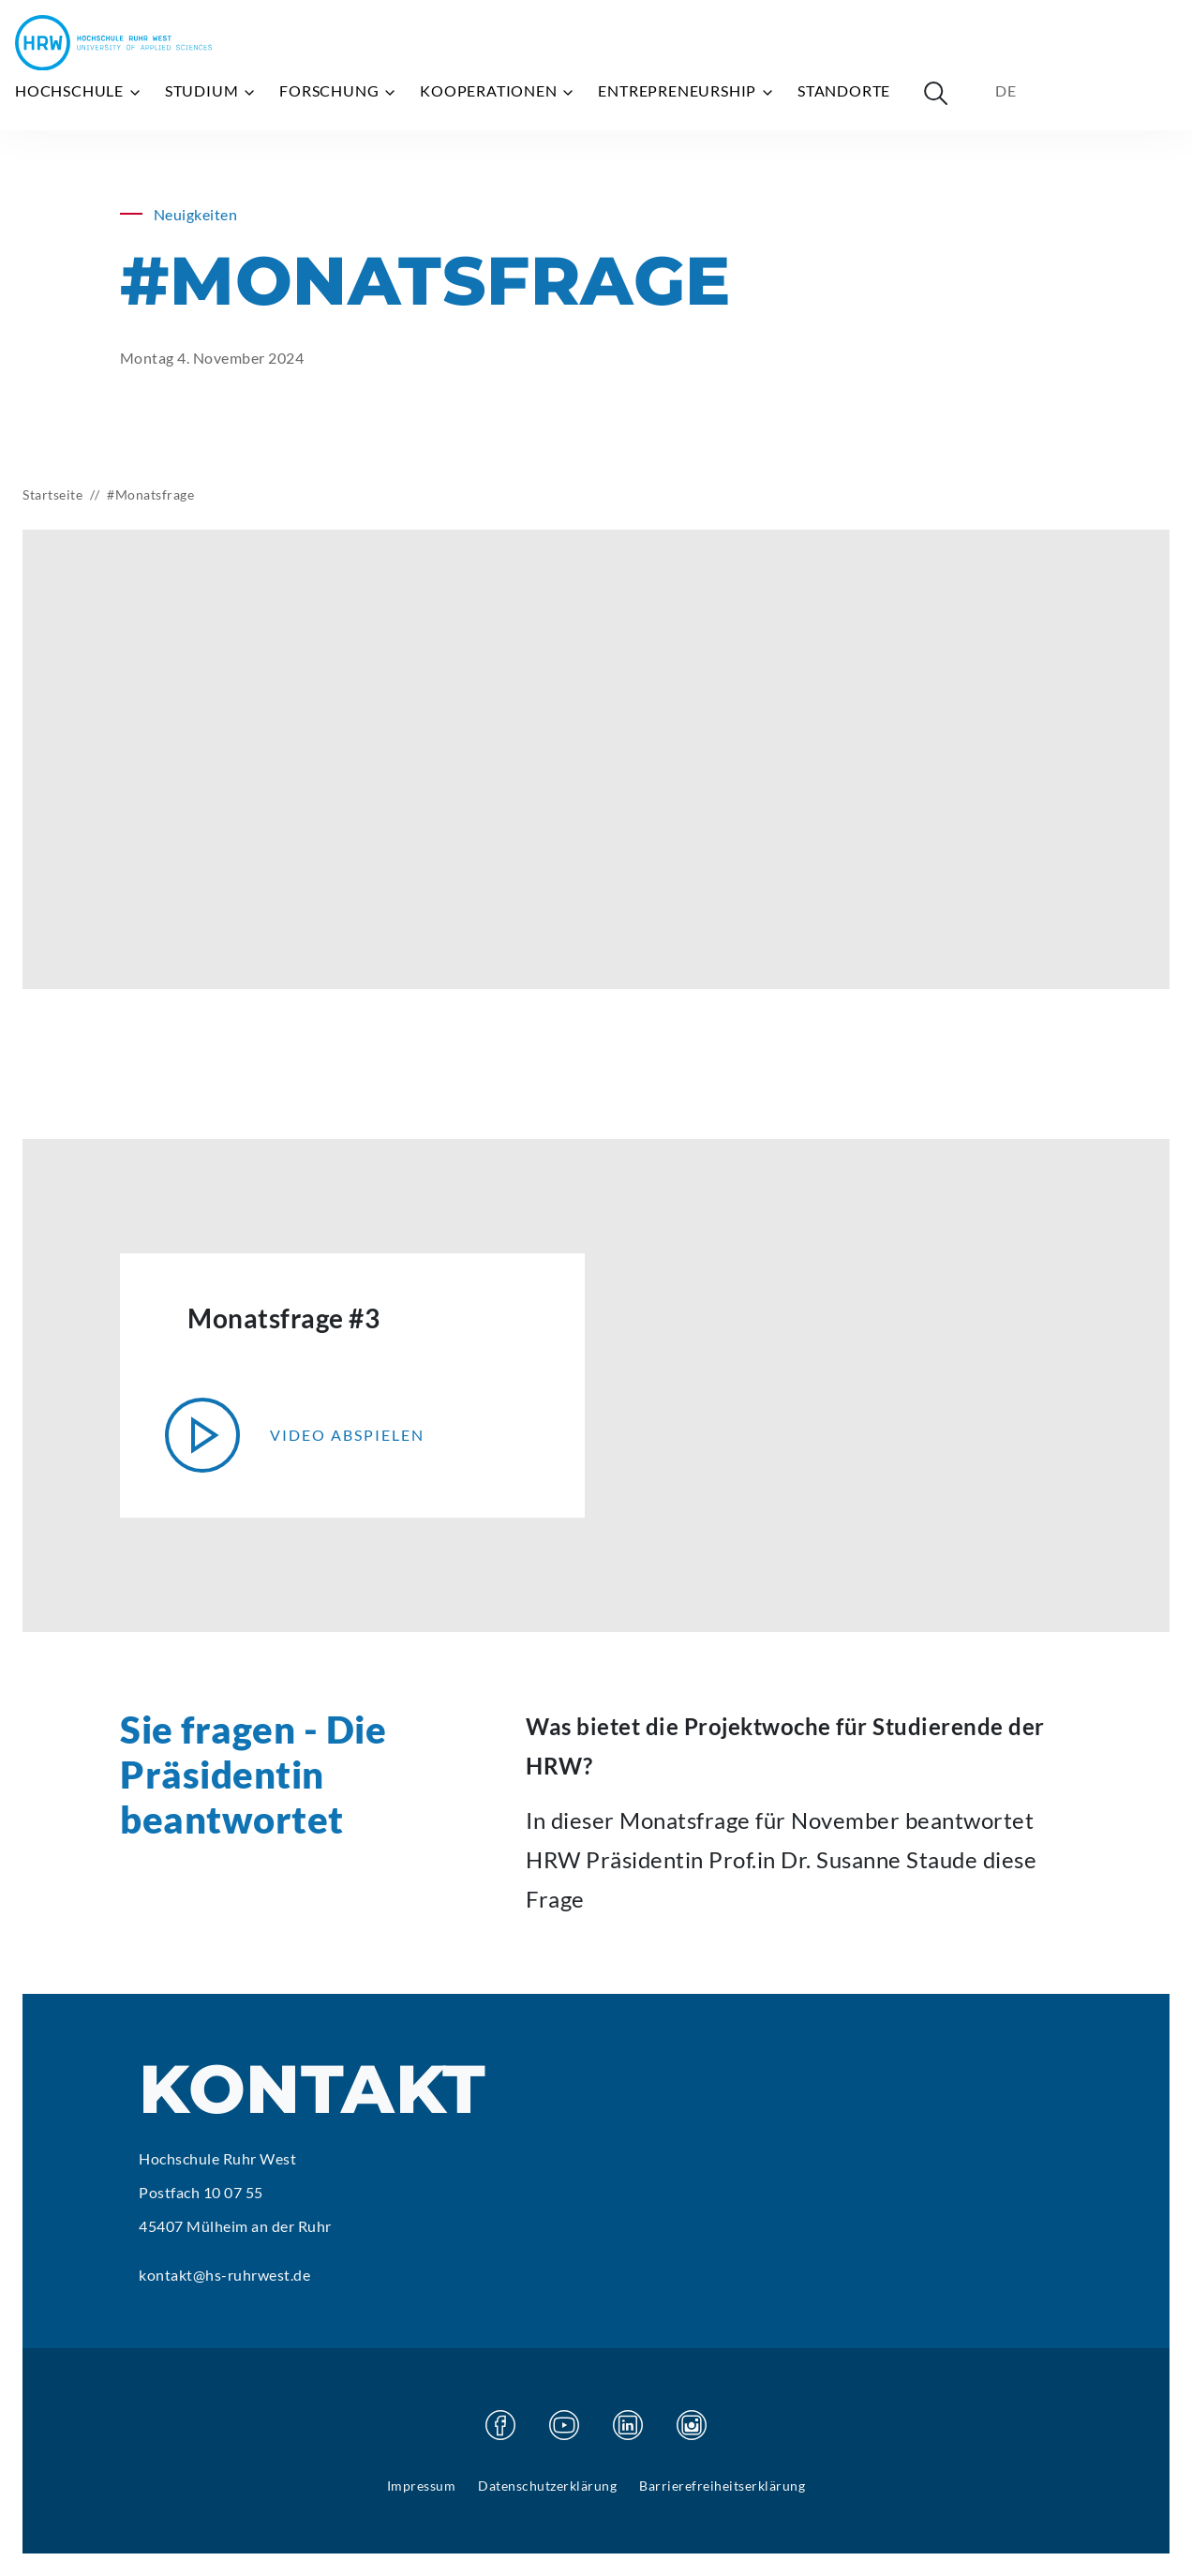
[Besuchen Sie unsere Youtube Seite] (564, 2425)
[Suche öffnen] (935, 92)
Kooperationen (497, 91)
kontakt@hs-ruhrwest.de (224, 2275)
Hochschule (78, 91)
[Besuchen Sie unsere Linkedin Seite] (627, 2425)
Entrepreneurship (686, 91)
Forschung (338, 91)
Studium (211, 91)
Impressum (421, 2486)
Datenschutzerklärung (547, 2486)
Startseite (52, 494)
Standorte (843, 90)
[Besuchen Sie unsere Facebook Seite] (500, 2425)
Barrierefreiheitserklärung (722, 2486)
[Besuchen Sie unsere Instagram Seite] (691, 2425)
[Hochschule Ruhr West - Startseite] (113, 42)
